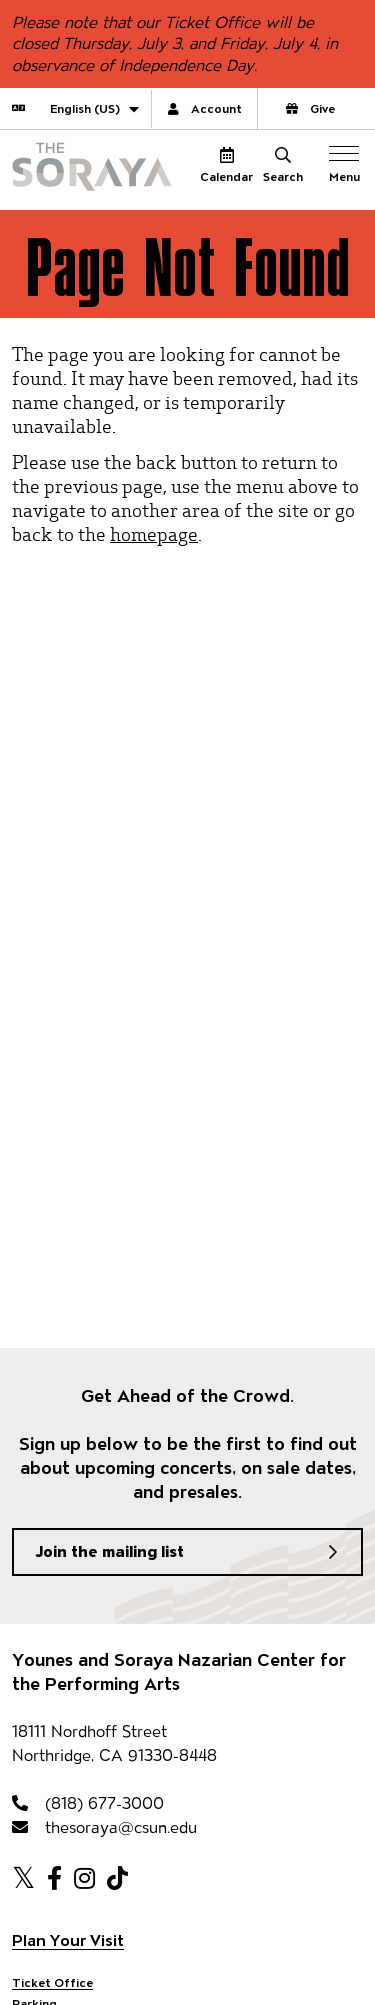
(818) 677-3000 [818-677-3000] (88, 1803)
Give (310, 108)
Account (205, 108)
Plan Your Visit (68, 1940)
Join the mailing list (110, 1551)
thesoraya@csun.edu (104, 1827)
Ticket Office (52, 1982)
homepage (154, 533)
